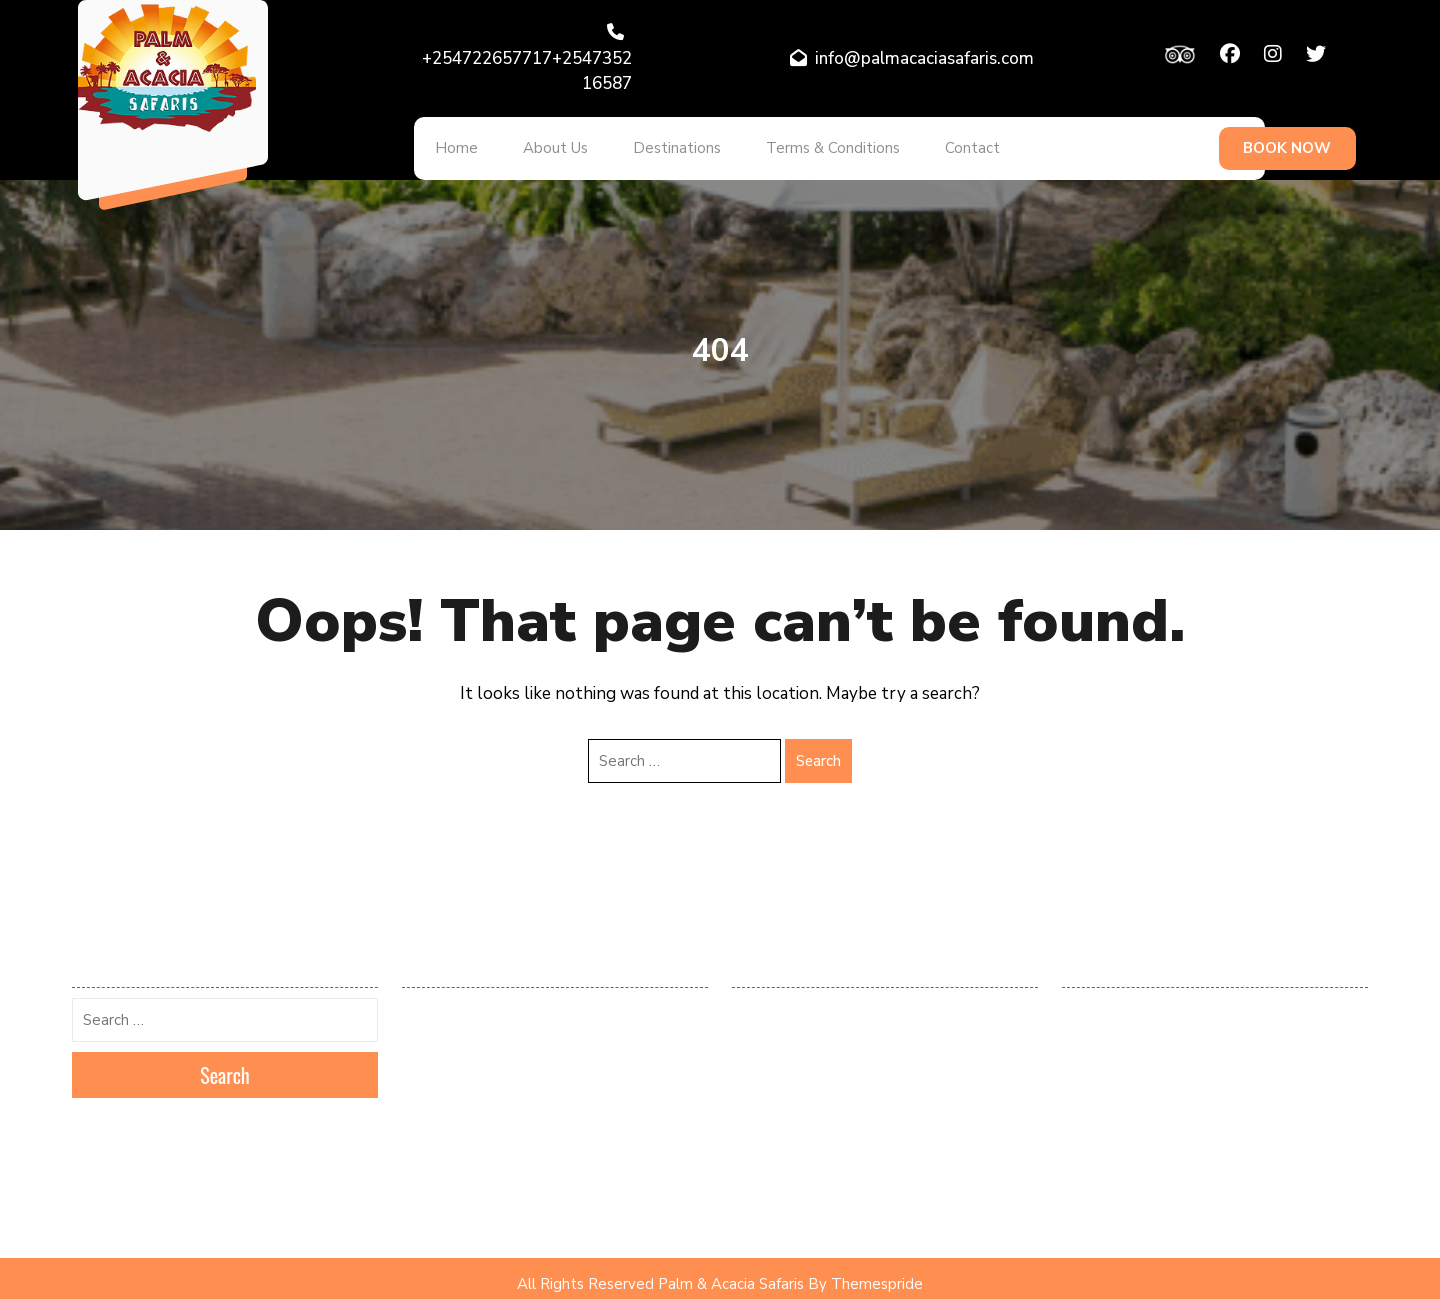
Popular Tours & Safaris (1133, 1119)
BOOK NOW (1287, 143)
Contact (922, 143)
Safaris (1082, 1178)
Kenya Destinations (1118, 1060)
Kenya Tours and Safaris (1134, 1089)
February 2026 (446, 1001)
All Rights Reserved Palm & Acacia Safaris (660, 1273)
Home (450, 143)
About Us (538, 143)
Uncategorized (1105, 1207)
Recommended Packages (1136, 1148)
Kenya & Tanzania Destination (1149, 1030)
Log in (750, 1001)
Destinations (649, 143)
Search (818, 749)
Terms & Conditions (794, 143)
